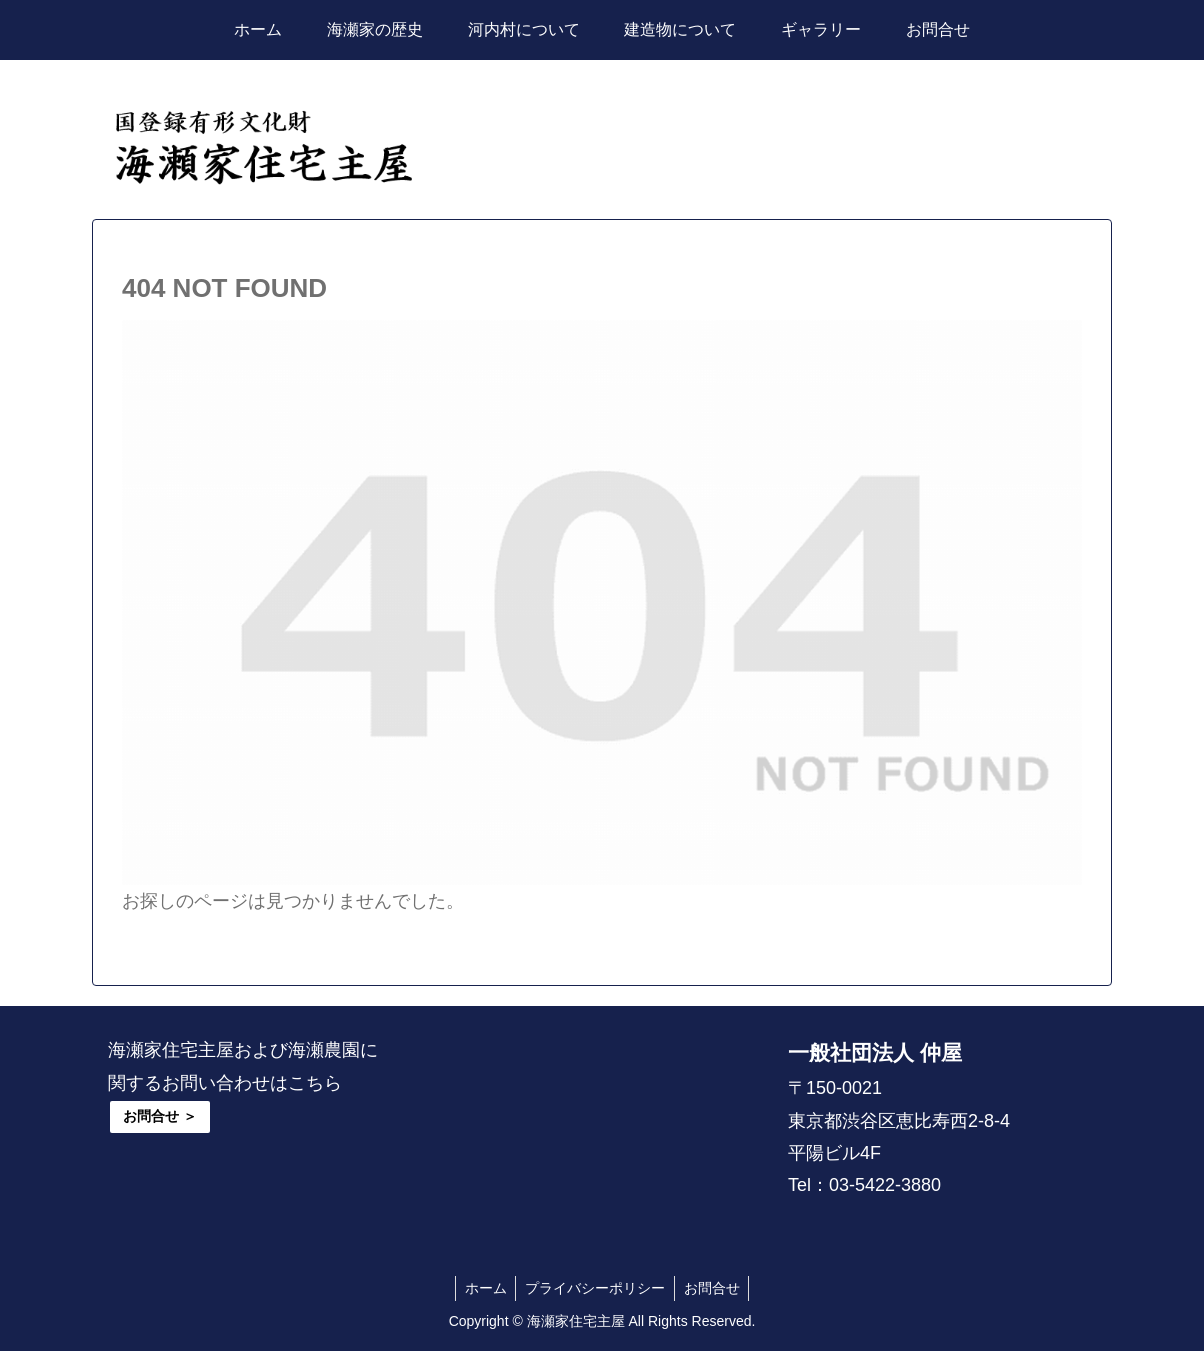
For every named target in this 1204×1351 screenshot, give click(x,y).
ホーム (483, 1288)
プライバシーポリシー (595, 1288)
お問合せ (714, 1288)
